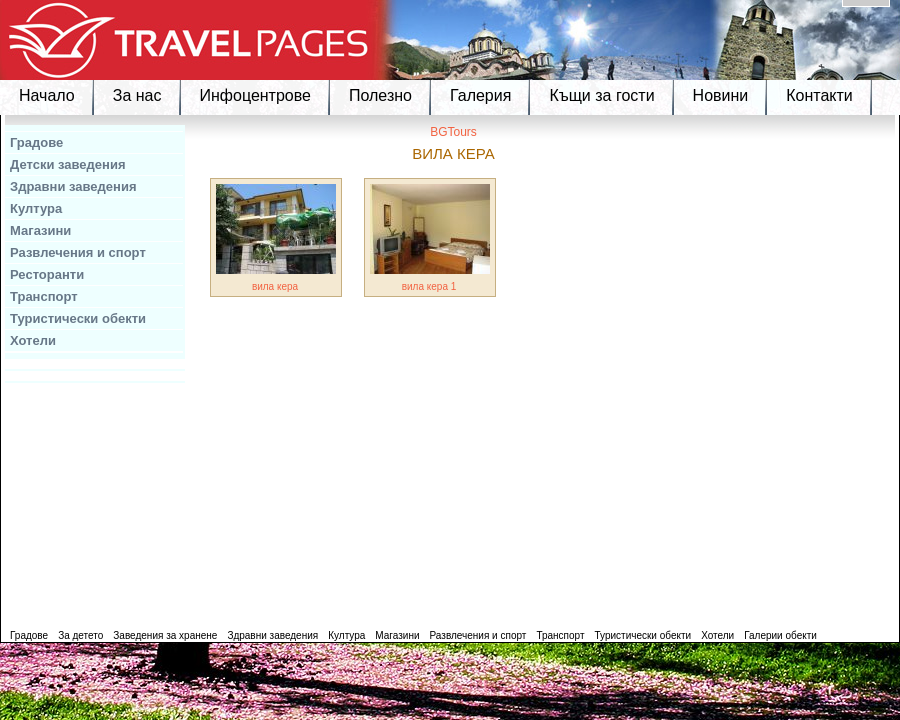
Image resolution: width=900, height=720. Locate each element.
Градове (36, 142)
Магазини (40, 230)
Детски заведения (68, 164)
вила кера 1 (429, 286)
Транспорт (44, 296)
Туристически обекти (78, 318)
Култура (36, 208)
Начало (47, 95)
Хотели (33, 340)
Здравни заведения (73, 186)
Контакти (819, 95)
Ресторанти (47, 274)
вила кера (275, 286)
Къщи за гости (601, 95)
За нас (137, 95)
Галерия (480, 95)
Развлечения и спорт (78, 252)
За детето (80, 635)
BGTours (453, 132)
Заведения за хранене (165, 635)
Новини (721, 95)
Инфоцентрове (255, 95)
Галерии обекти (780, 635)
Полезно (380, 95)
